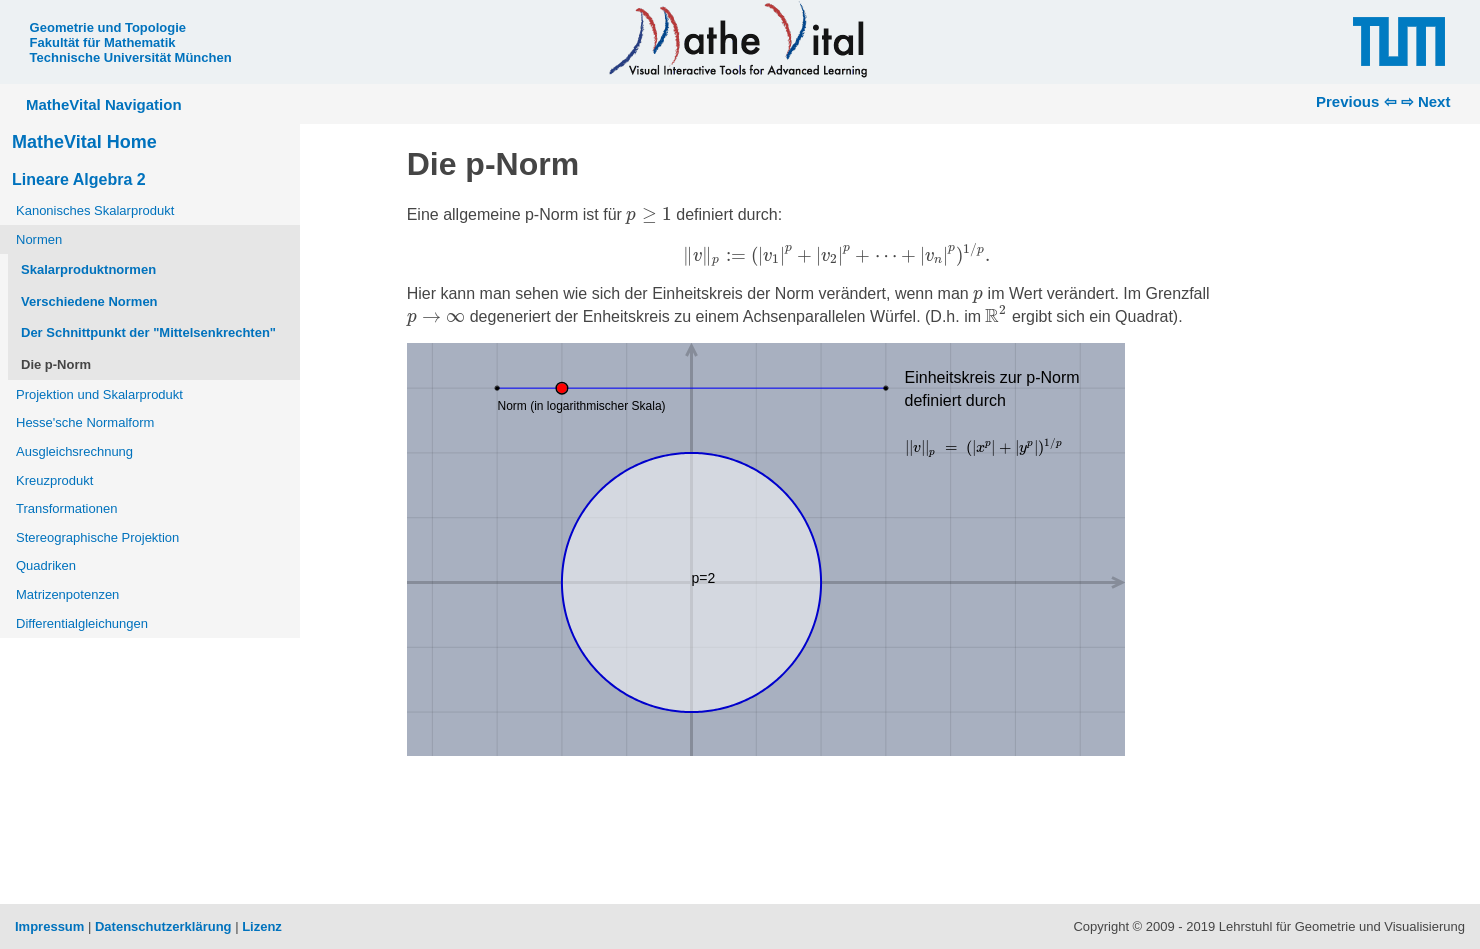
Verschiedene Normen (89, 301)
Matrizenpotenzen (67, 594)
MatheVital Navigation (104, 104)
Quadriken (46, 565)
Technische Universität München (131, 57)
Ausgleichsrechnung (74, 451)
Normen (39, 239)
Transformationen (66, 508)
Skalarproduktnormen (88, 269)
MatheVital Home (84, 142)
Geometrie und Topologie (108, 27)
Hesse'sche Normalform (85, 422)
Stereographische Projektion (97, 537)
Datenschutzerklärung (163, 926)
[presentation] (649, 215)
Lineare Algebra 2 (79, 179)
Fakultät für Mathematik (103, 42)
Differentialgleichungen (82, 623)
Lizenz (262, 926)
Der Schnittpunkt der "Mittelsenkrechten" (148, 332)
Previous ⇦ (1356, 101)
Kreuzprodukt (54, 480)
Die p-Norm (56, 364)
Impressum (49, 926)
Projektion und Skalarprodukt (99, 394)
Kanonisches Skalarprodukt (95, 210)
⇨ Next (1426, 101)
